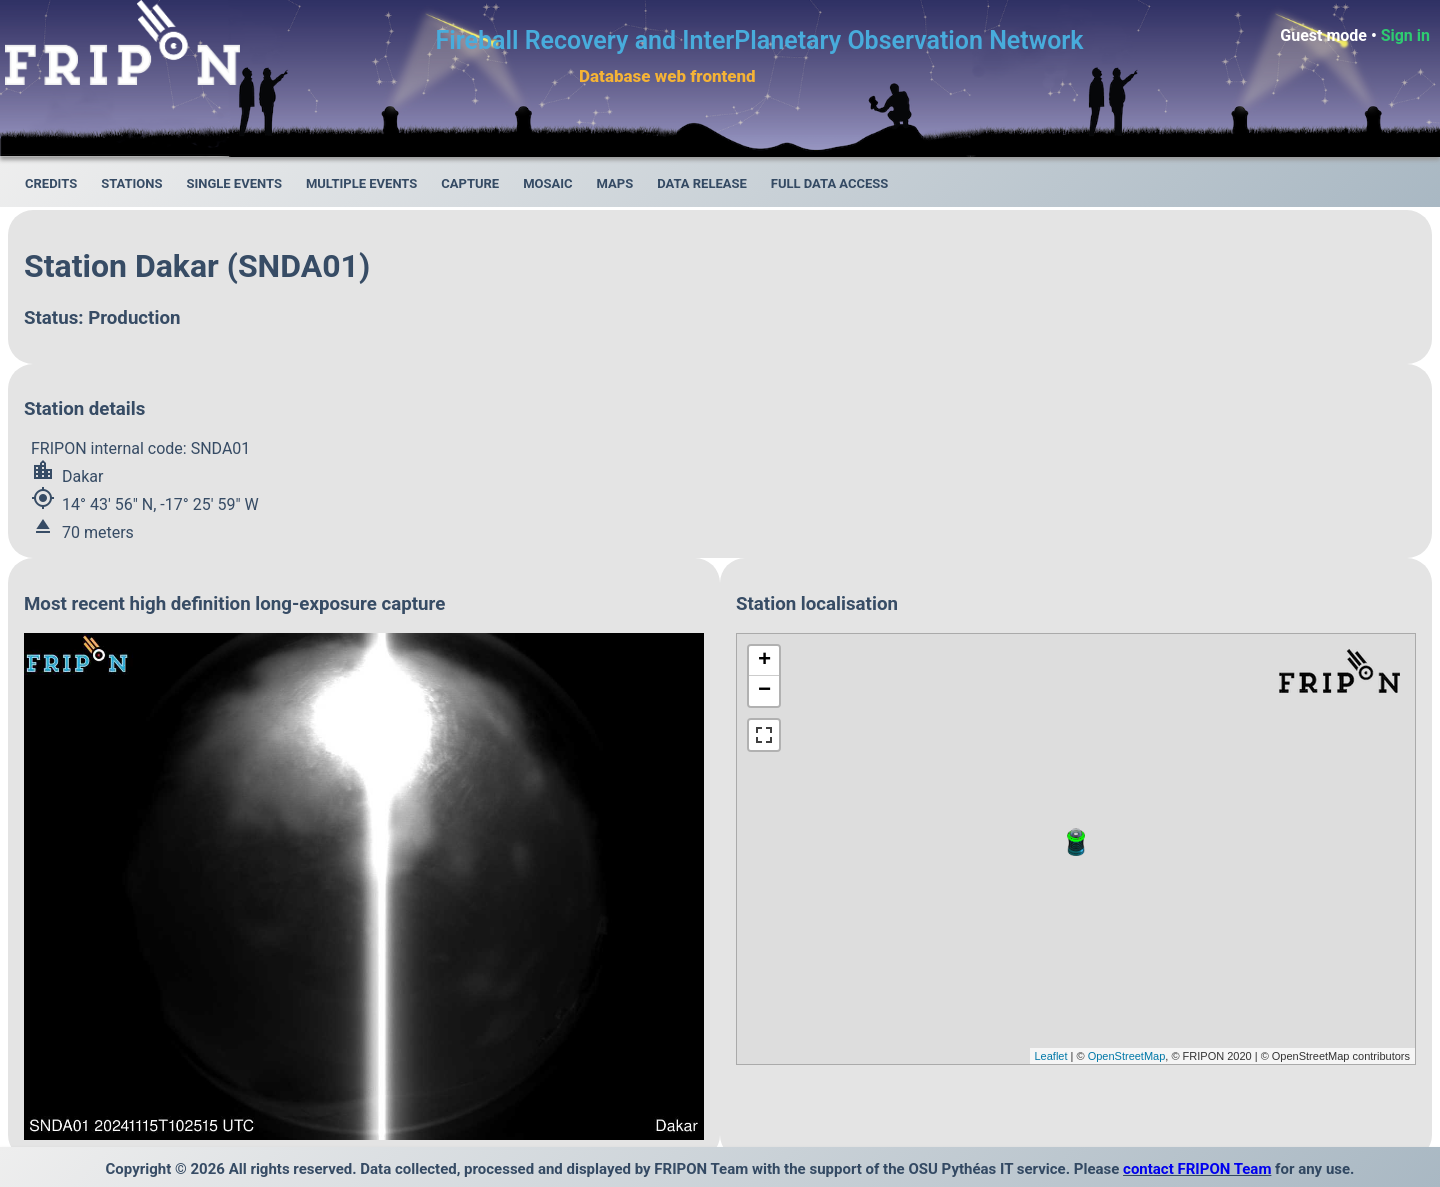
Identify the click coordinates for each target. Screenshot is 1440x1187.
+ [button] (764, 661)
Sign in (1405, 35)
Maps (615, 183)
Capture (470, 183)
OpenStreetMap (1127, 1056)
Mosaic (547, 183)
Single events (233, 183)
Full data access (830, 183)
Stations (131, 183)
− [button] (764, 691)
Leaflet (1051, 1056)
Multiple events (361, 183)
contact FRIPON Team (1197, 1169)
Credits (51, 183)
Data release (702, 183)
